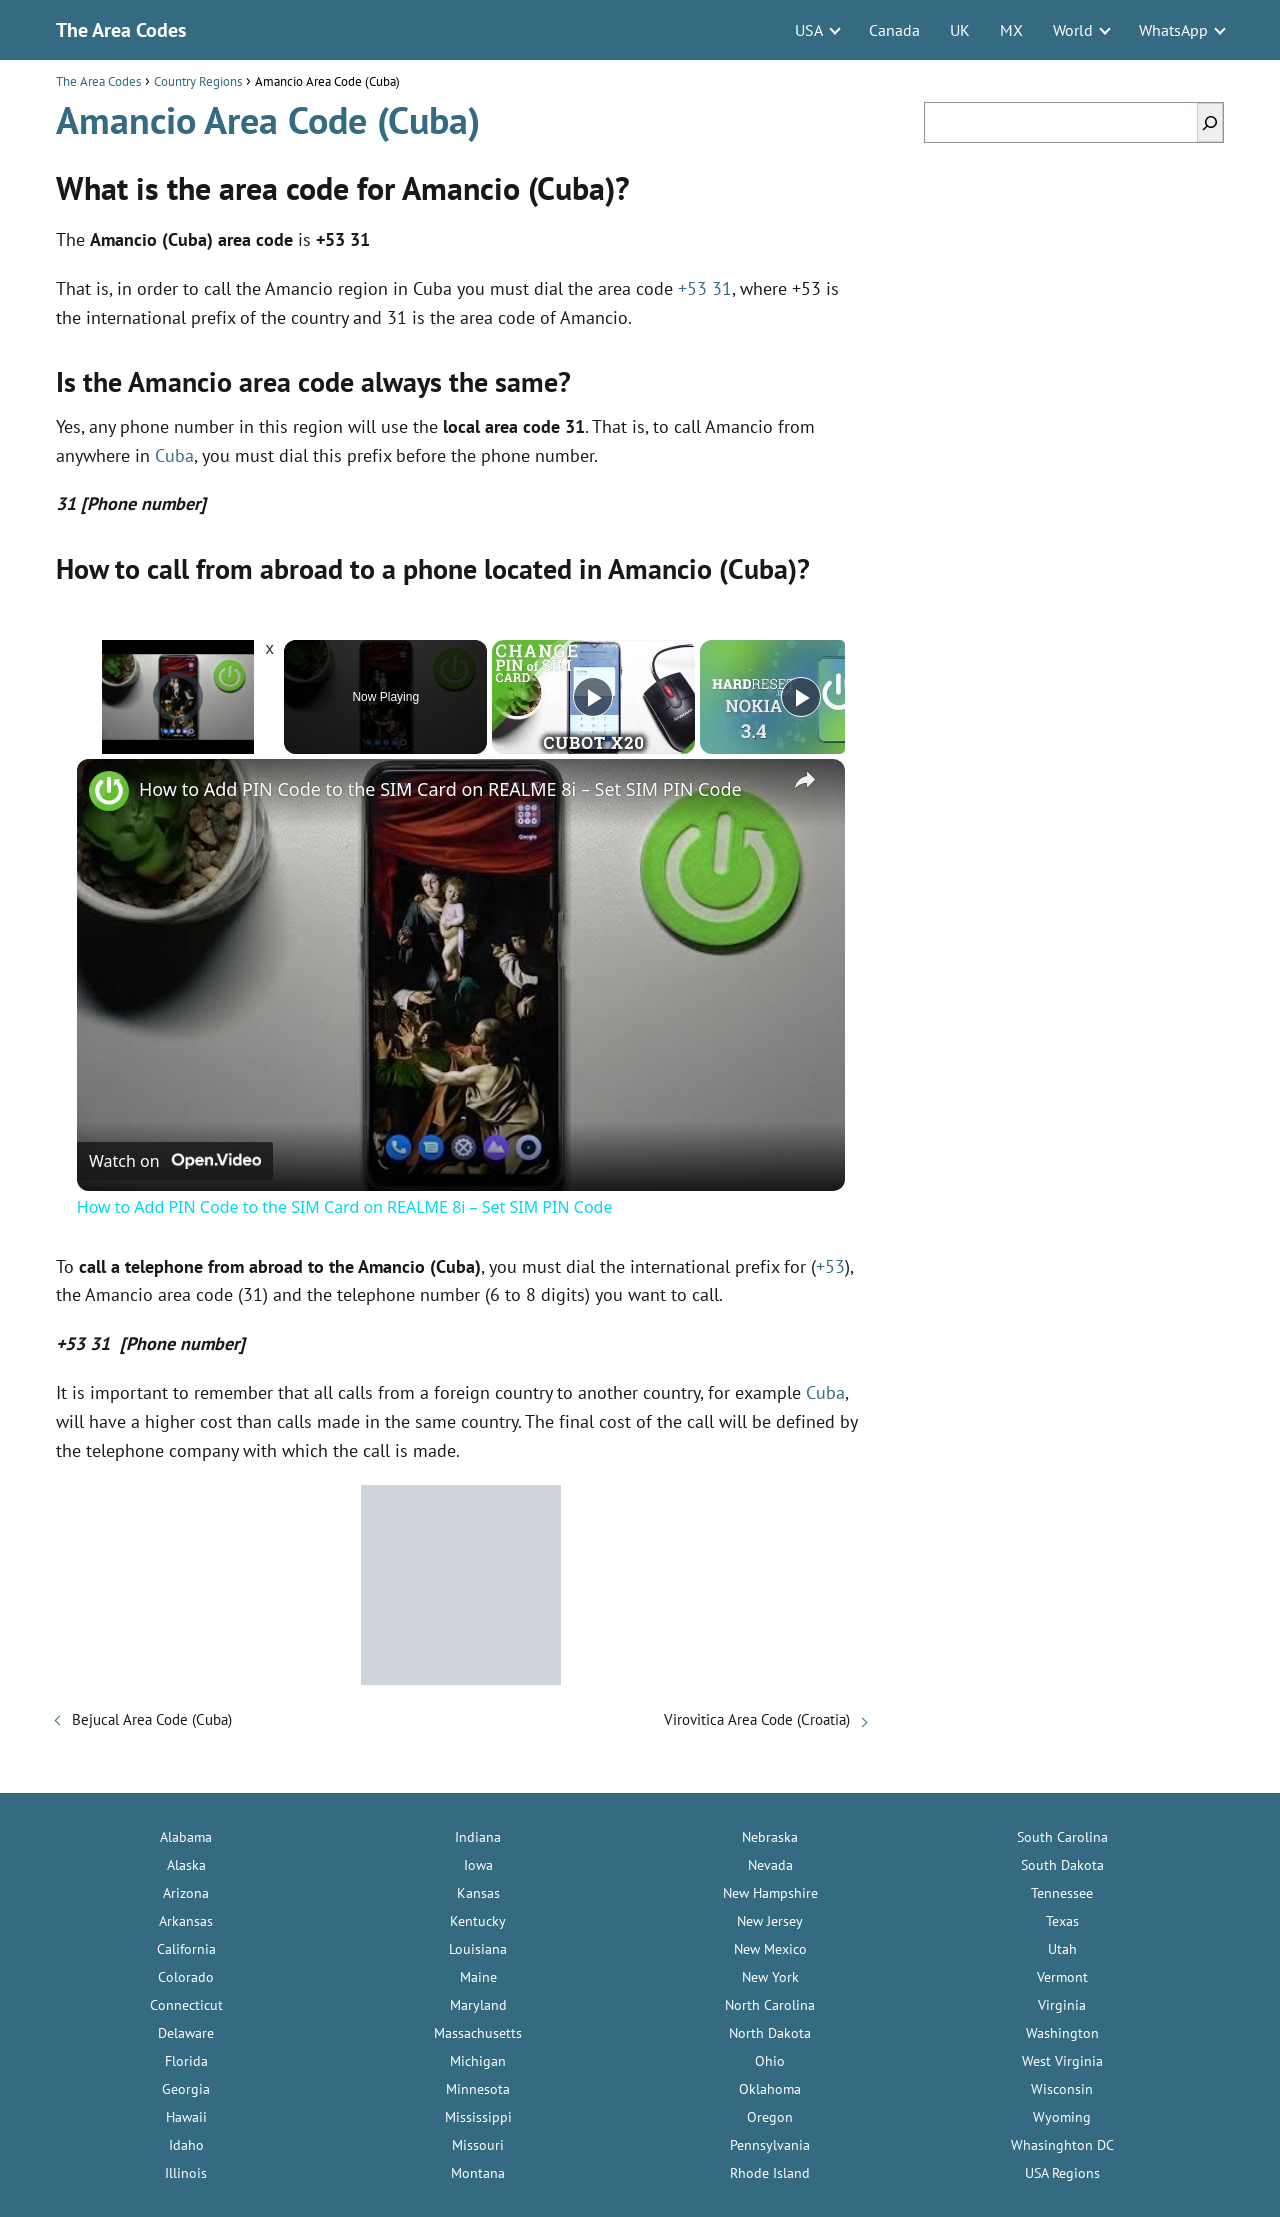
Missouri (478, 2145)
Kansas (478, 1893)
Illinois (186, 2173)
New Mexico (770, 1949)
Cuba (174, 455)
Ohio (770, 2061)
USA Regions (1062, 2173)
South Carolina (1062, 1837)
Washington (1062, 2033)
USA (809, 30)
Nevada (770, 1865)
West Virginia (1062, 2061)
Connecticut (186, 2005)
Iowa (478, 1865)
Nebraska (770, 1837)
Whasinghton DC (1062, 2145)
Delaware (186, 2033)
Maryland (478, 2005)
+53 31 (705, 288)
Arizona (186, 1893)
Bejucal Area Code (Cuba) (152, 1719)
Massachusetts (478, 2033)
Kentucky (478, 1921)
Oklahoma (770, 2089)
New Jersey (770, 1921)
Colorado (186, 1977)
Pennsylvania (770, 2145)
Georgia (186, 2089)
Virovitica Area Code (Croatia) (757, 1719)
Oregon (770, 2117)
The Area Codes (121, 30)
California (186, 1949)
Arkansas (186, 1921)
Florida (186, 2061)
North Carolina (770, 2005)
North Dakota (770, 2033)
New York (770, 1977)
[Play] (593, 697)
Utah (1062, 1949)
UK (960, 30)
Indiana (478, 1837)
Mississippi (478, 2117)
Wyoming (1062, 2117)
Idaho (186, 2145)
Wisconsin (1062, 2089)
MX (1011, 30)
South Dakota (1062, 1865)
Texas (1062, 1921)
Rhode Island (770, 2173)
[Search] (1210, 122)
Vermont (1062, 1977)
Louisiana (478, 1949)
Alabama (186, 1837)
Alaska (186, 1865)
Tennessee (1062, 1893)
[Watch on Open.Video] (175, 1161)
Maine (478, 1977)
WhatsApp (1173, 30)
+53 (830, 1266)
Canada (894, 30)
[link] (109, 791)
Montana (478, 2173)
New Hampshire (770, 1893)
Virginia (1062, 2005)
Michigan (478, 2061)
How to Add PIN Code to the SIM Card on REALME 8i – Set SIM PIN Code (440, 789)
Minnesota (478, 2089)
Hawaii (186, 2117)
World (1073, 30)
